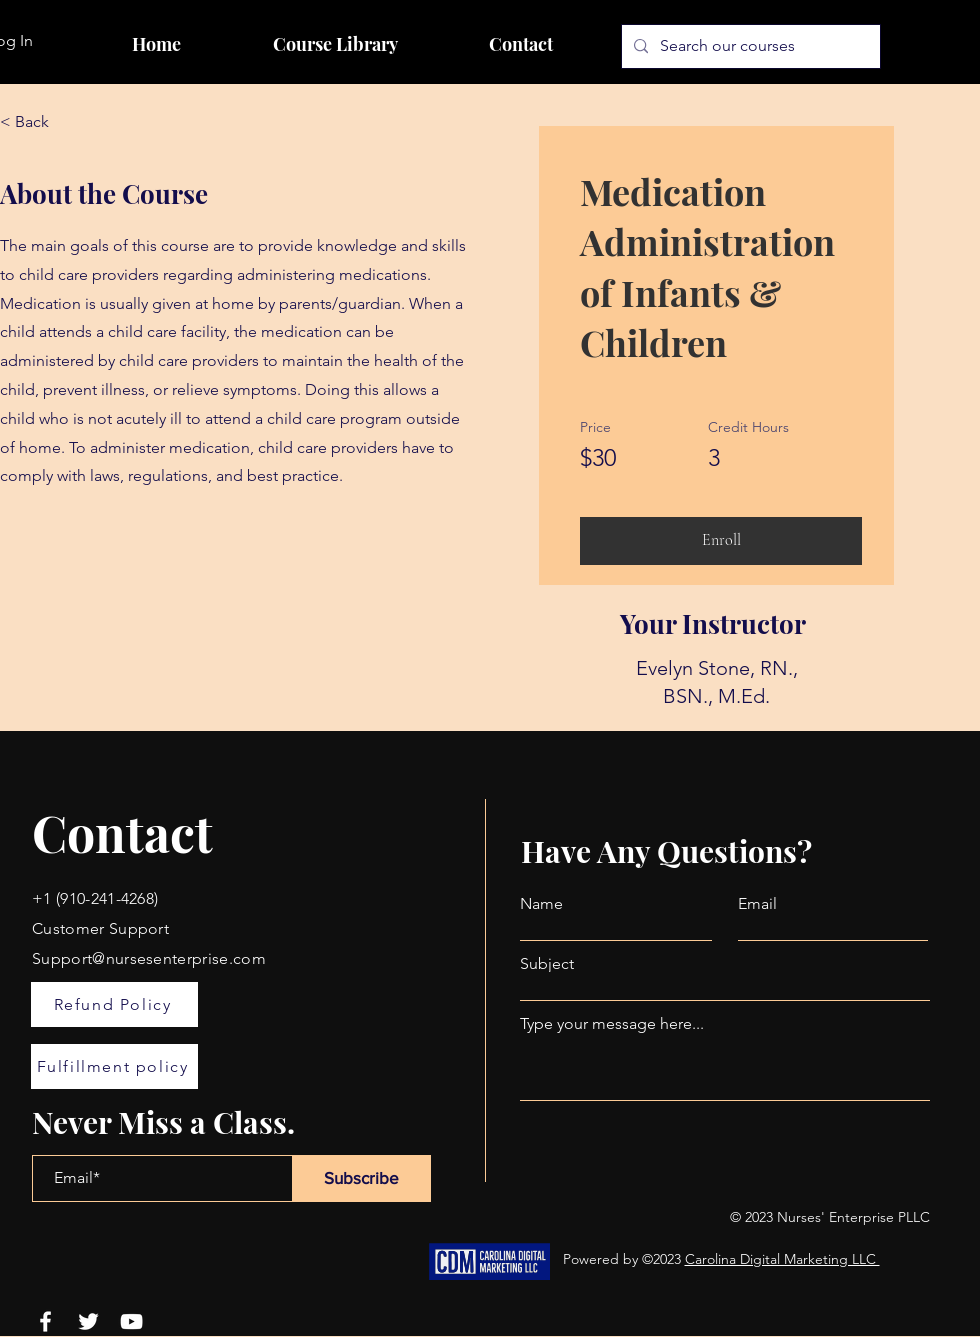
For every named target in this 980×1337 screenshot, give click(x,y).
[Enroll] (721, 541)
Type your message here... (612, 1024)
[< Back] (55, 122)
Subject (547, 964)
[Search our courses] (749, 46)
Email (757, 904)
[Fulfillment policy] (114, 1066)
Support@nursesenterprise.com (149, 958)
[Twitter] (88, 1321)
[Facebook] (45, 1321)
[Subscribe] (361, 1178)
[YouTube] (131, 1321)
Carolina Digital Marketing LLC (782, 1259)
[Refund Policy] (114, 1004)
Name (541, 904)
